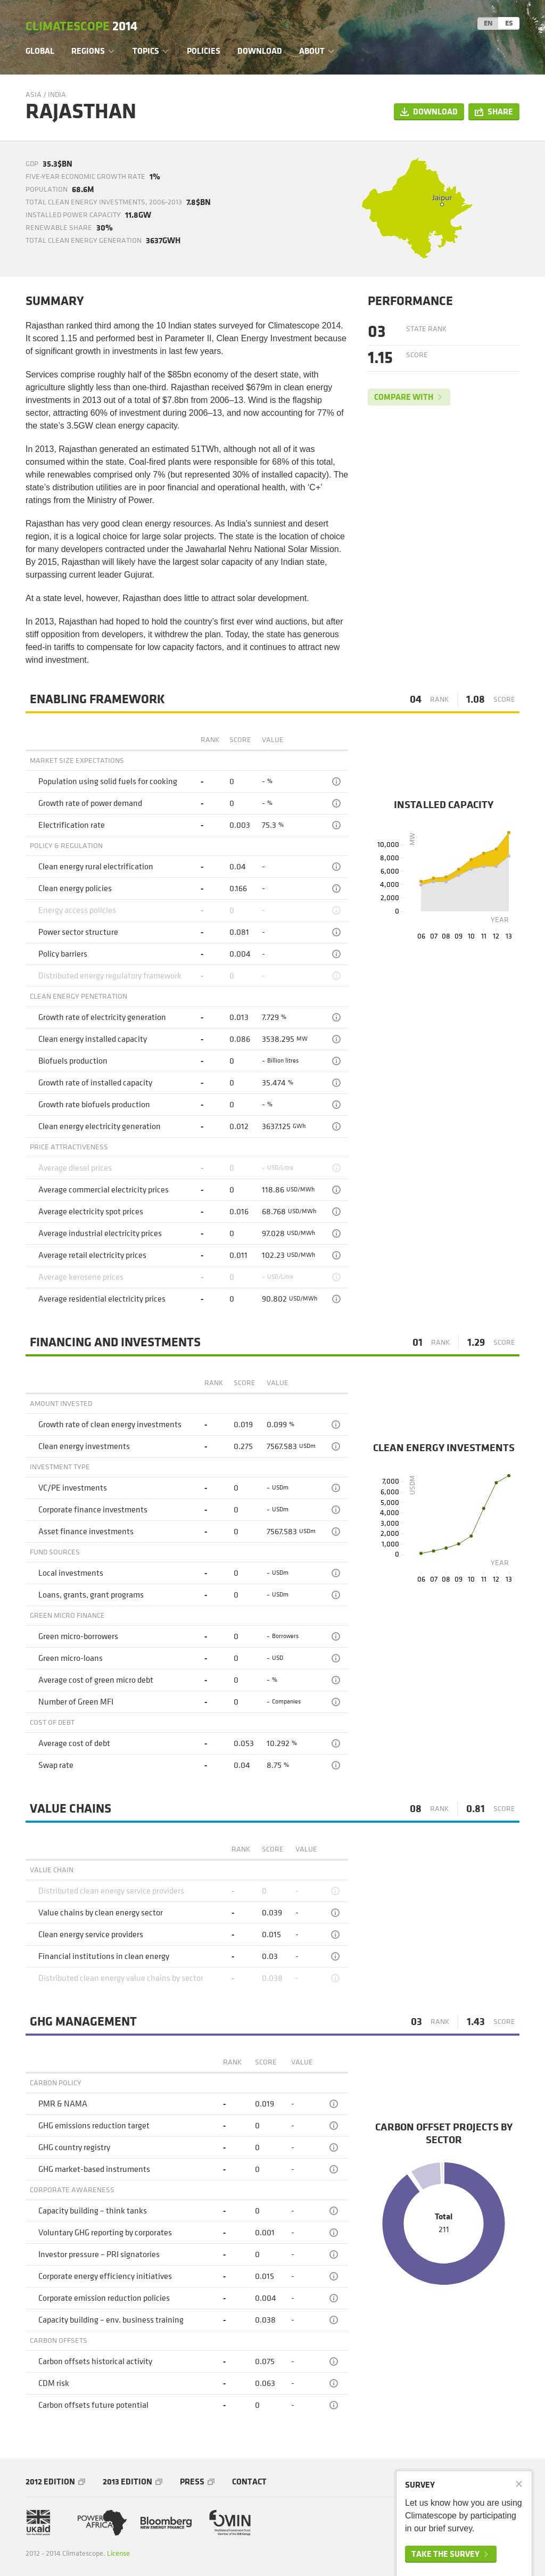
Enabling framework (97, 699)
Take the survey (445, 2553)
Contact (249, 2481)
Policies (203, 50)
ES (509, 23)
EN (488, 23)
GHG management (83, 2022)
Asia (34, 94)
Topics (146, 50)
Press (192, 2481)
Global (40, 50)
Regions (88, 50)
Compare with (403, 396)
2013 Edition (127, 2481)
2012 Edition (50, 2481)
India (57, 94)
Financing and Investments (115, 1343)
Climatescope (81, 27)
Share (500, 111)
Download (259, 50)
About (312, 50)
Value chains (70, 1809)
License (118, 2553)
